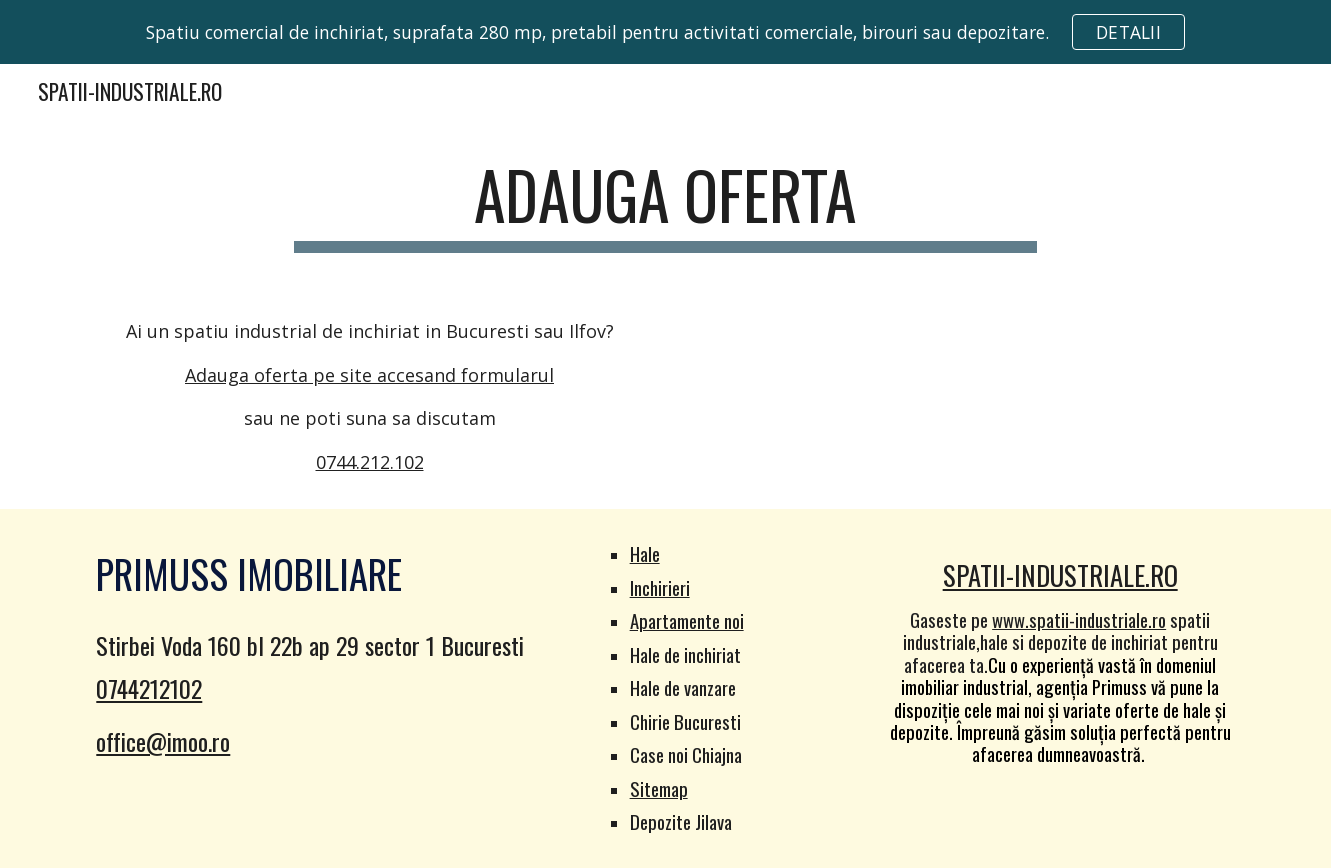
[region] (665, 32)
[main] (666, 204)
